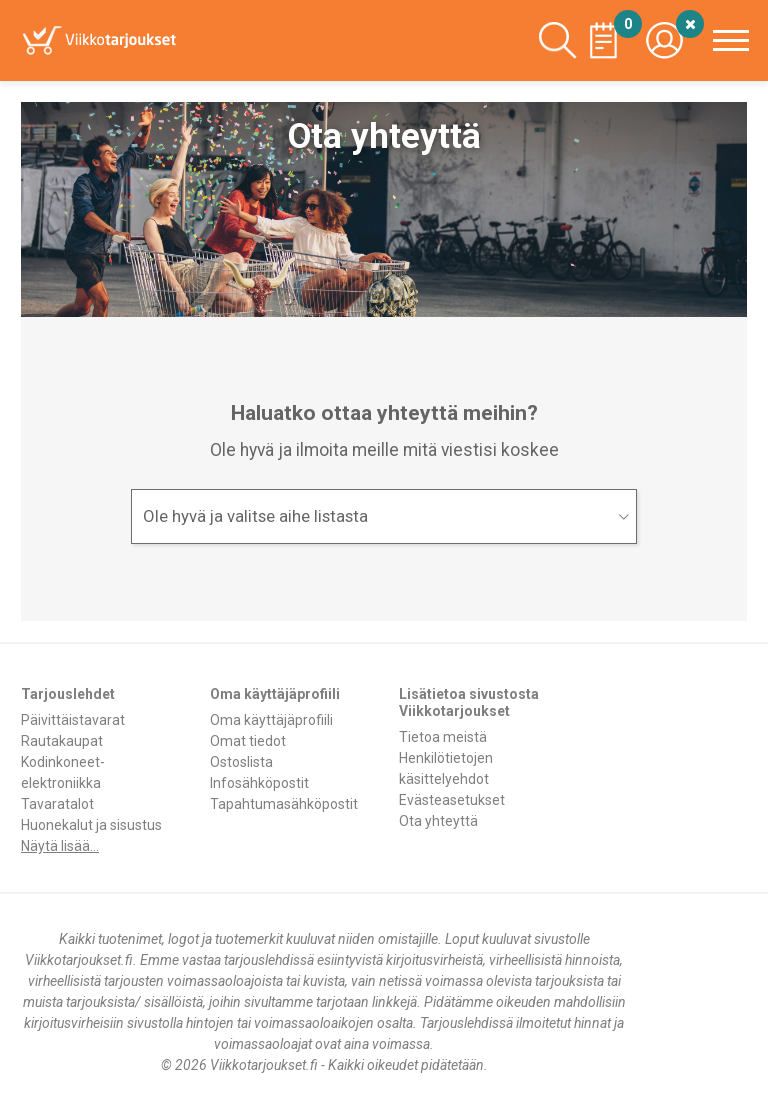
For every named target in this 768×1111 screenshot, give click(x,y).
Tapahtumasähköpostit (284, 804)
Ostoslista (241, 762)
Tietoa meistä (443, 737)
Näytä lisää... (60, 846)
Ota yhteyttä (438, 821)
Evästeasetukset (452, 800)
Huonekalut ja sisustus (91, 825)
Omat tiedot (248, 741)
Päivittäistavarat (73, 720)
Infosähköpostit (259, 783)
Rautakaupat (62, 741)
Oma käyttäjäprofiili (271, 720)
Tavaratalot (57, 804)
